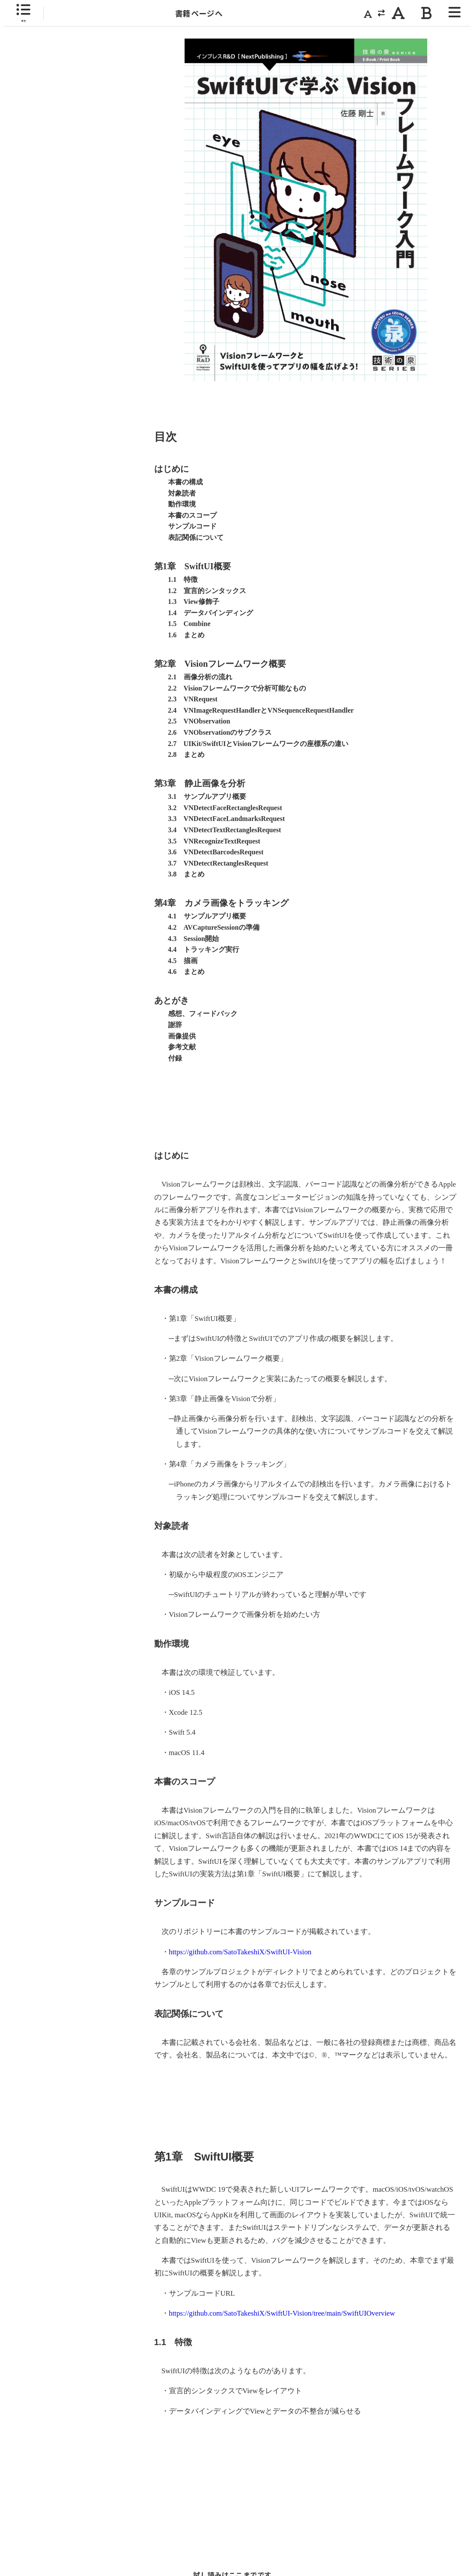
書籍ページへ (199, 13)
